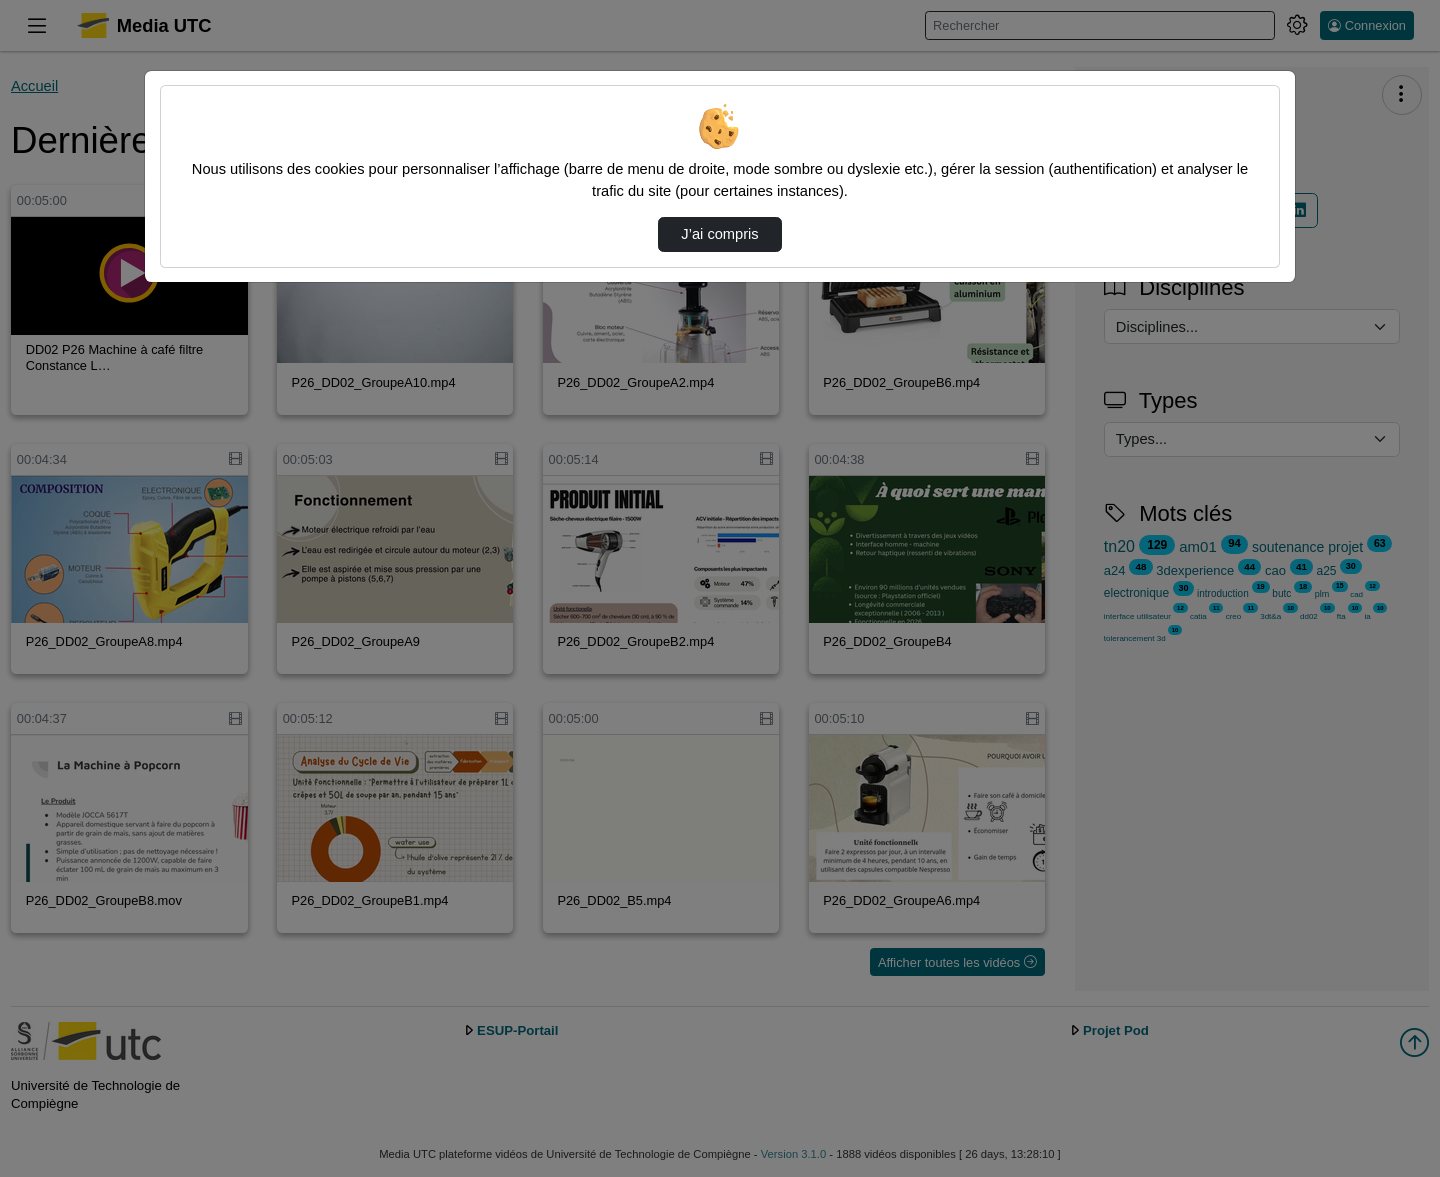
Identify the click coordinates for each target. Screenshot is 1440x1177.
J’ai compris (719, 234)
